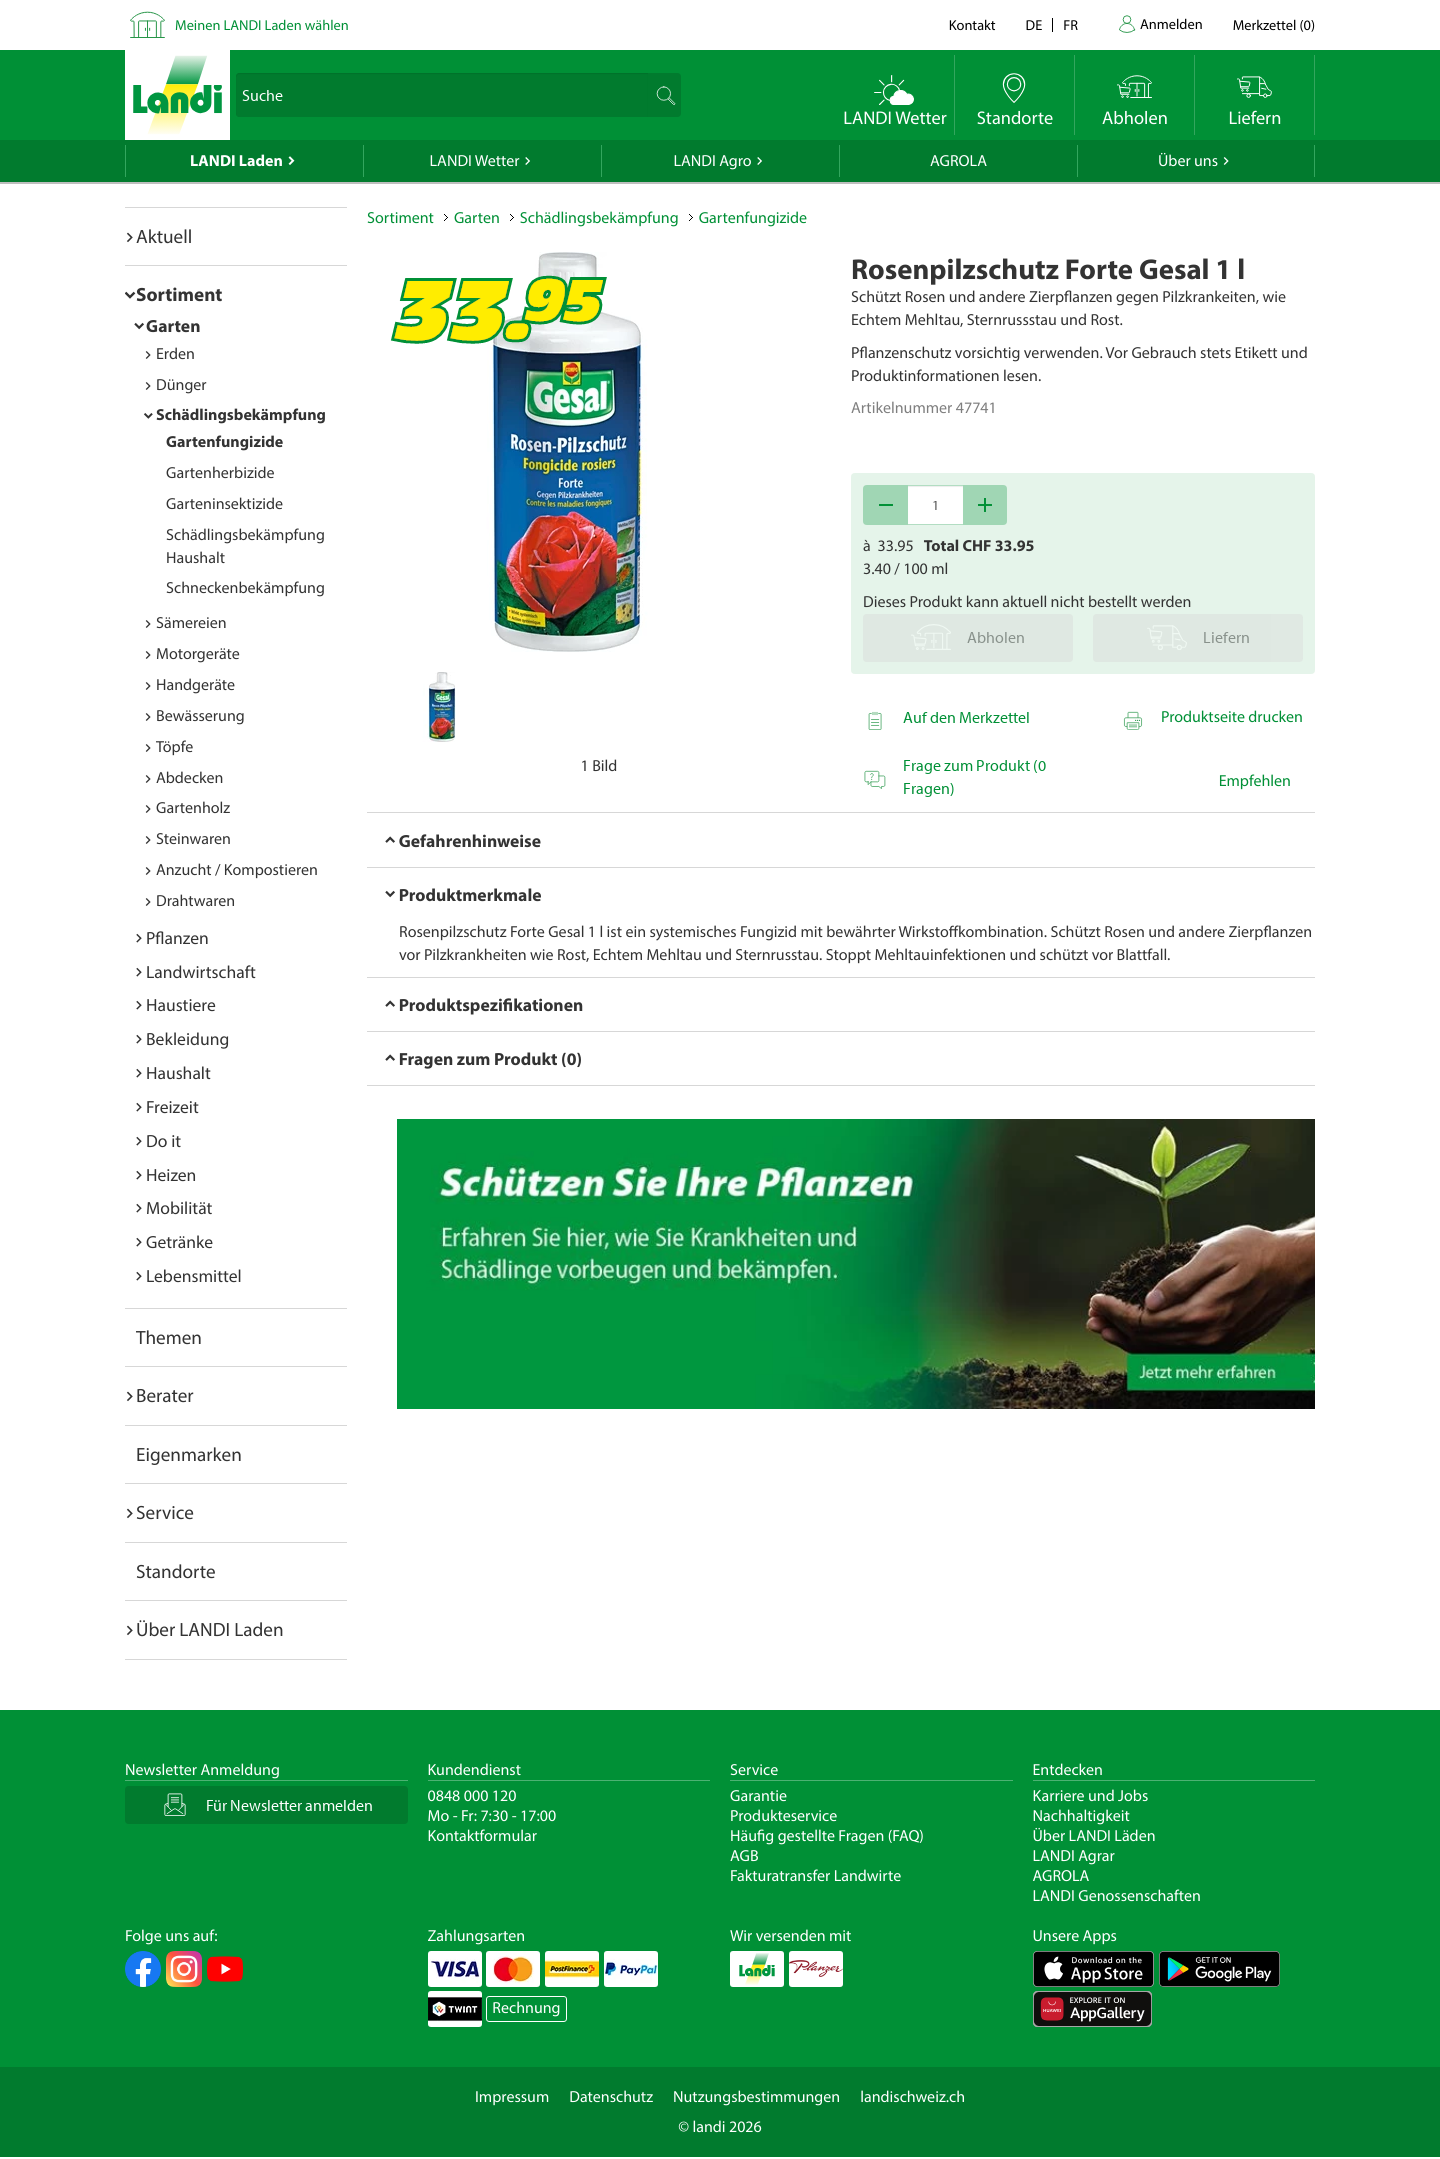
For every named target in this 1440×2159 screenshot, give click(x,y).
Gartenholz (193, 808)
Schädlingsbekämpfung (241, 415)
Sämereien (191, 623)
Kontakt (972, 24)
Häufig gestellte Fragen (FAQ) (827, 1836)
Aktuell (164, 236)
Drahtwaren (195, 901)
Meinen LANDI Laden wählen (262, 24)
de (1034, 24)
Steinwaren (193, 839)
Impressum (512, 2097)
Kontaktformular (483, 1836)
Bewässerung (200, 716)
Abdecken (189, 778)
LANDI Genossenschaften (1117, 1896)
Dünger (181, 385)
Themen (169, 1337)
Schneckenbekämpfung (245, 588)
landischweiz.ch (912, 2097)
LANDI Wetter (475, 161)
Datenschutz (611, 2097)
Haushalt (178, 1072)
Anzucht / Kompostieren (237, 870)
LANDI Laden (236, 161)
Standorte (176, 1571)
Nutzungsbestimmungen (756, 2097)
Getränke (179, 1241)
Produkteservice (783, 1816)
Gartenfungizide (224, 442)
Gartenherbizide (220, 473)
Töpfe (174, 747)
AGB (744, 1856)
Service (165, 1512)
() (1274, 24)
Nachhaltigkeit (1081, 1816)
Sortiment (179, 294)
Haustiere (181, 1004)
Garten (173, 325)
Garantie (758, 1796)
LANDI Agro (712, 161)
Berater (165, 1395)
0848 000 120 (472, 1796)
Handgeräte (195, 685)
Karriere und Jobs (1091, 1796)
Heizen (171, 1174)
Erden (175, 354)
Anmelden (1171, 23)
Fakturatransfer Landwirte (815, 1876)
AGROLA (958, 161)
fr (1070, 24)
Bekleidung (187, 1038)
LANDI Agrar (1074, 1856)
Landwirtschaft (201, 971)
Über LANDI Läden (1094, 1836)
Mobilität (179, 1207)
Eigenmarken (189, 1454)
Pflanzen (177, 937)
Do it (163, 1140)
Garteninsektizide (224, 504)
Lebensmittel (194, 1275)
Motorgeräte (198, 654)
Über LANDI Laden (210, 1629)
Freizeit (172, 1106)
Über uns (1188, 161)
